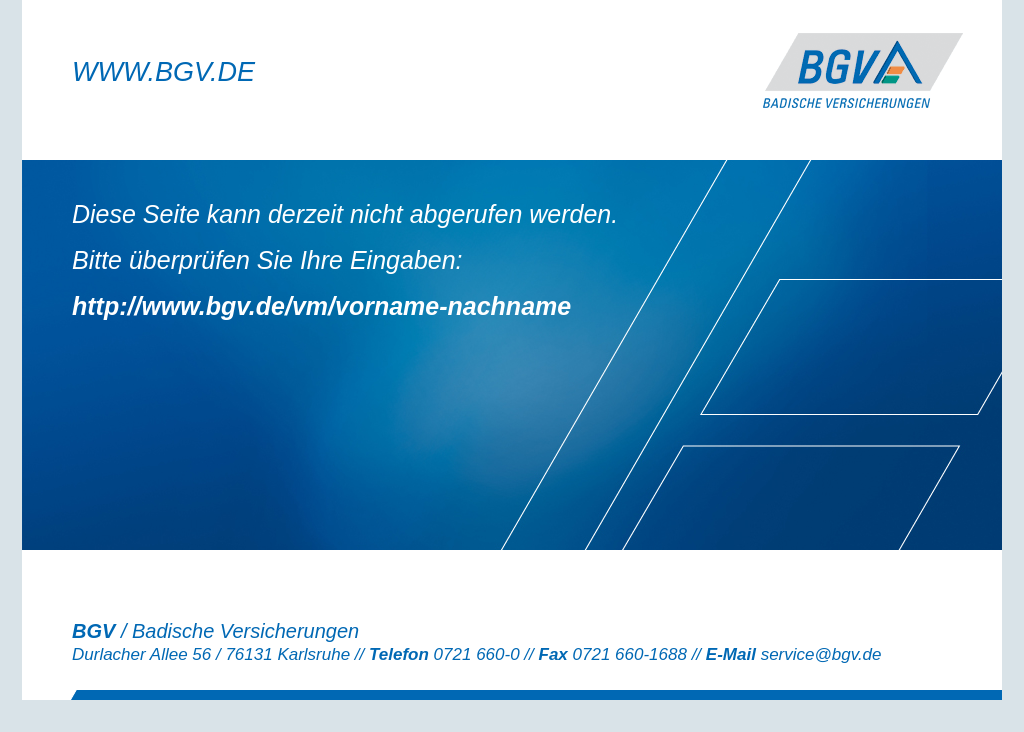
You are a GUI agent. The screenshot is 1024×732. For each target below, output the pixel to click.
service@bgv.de (821, 654)
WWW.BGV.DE (163, 72)
